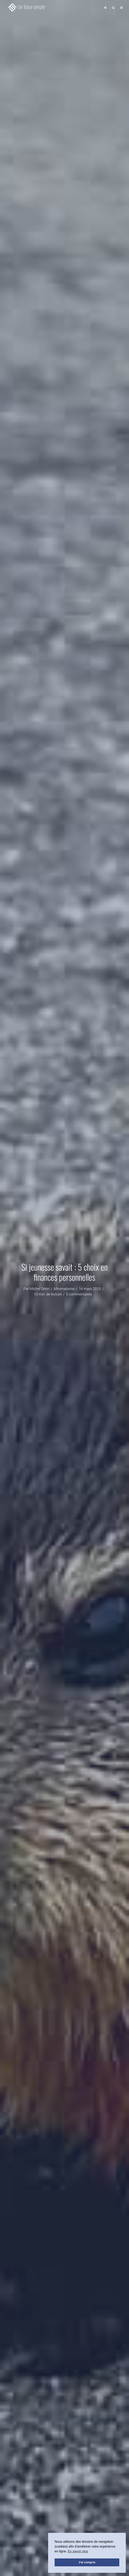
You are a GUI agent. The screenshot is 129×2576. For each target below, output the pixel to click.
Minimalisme (64, 1289)
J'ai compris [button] (86, 2562)
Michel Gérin (39, 1289)
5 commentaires (79, 1294)
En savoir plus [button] (78, 2551)
